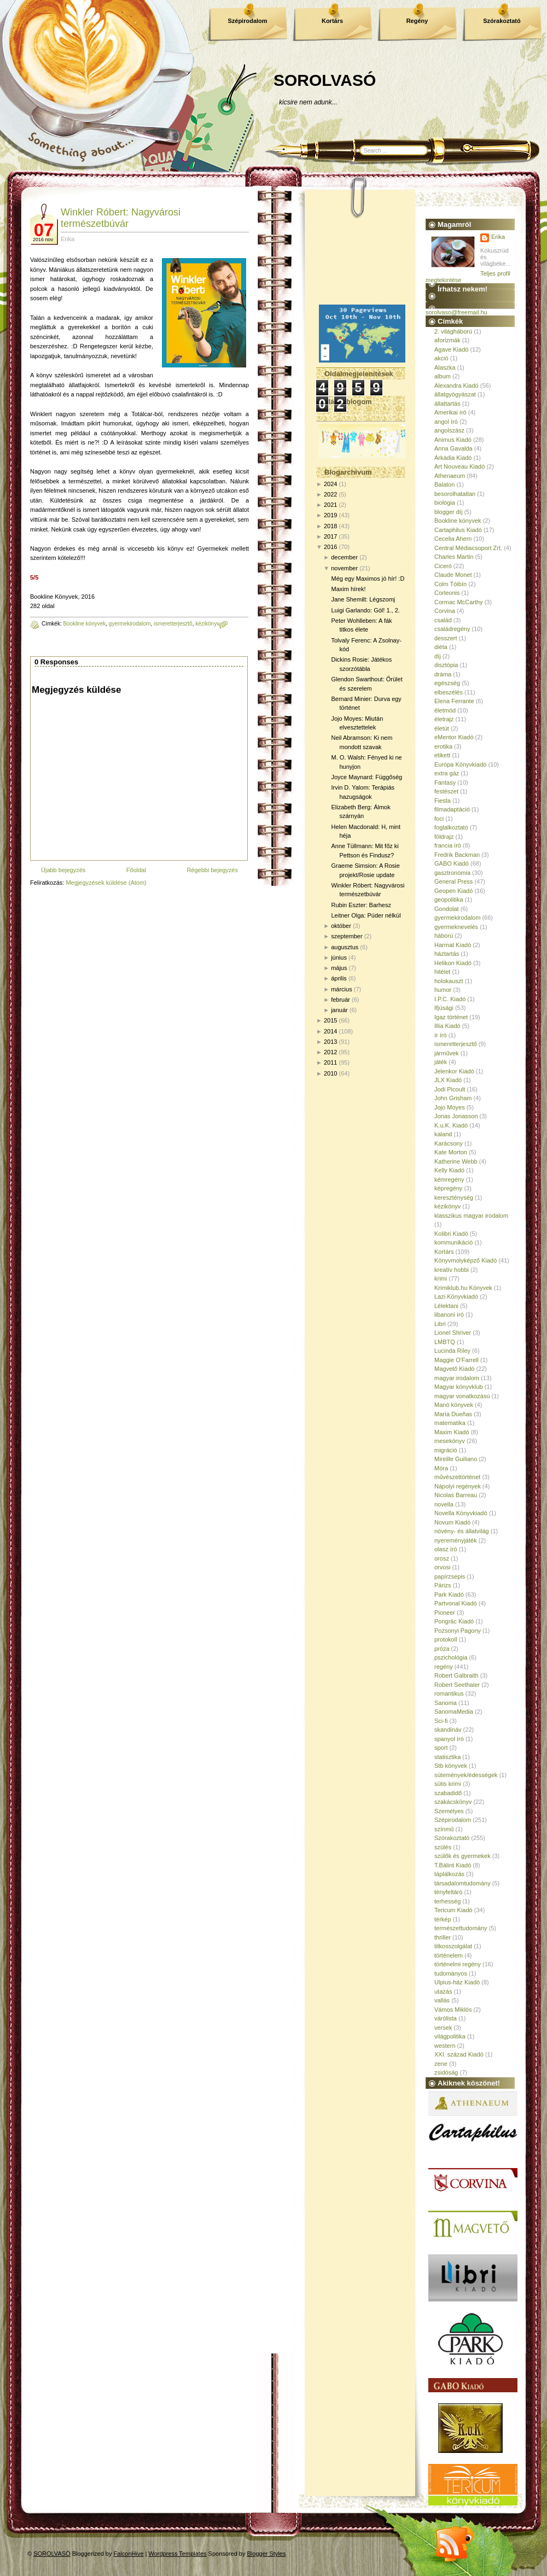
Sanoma (445, 1702)
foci (439, 818)
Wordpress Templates (178, 2553)
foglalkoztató (451, 827)
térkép (442, 1919)
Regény (417, 20)
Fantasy (445, 782)
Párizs (442, 1585)
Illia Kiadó (447, 1026)
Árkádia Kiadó (453, 457)
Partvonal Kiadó (455, 1603)
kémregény (449, 1179)
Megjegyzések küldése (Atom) (106, 882)
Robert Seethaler (457, 1684)
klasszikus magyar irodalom (471, 1215)
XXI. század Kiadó (459, 2054)
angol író (446, 421)
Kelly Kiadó (449, 1170)
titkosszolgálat (453, 1946)
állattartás (447, 403)
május (339, 968)
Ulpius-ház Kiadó (457, 1982)
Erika (498, 236)
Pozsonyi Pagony (457, 1630)
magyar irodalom (456, 1378)
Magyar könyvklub (458, 1386)
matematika (449, 1423)
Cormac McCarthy (458, 602)
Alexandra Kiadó (456, 385)
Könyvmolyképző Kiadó (465, 1260)
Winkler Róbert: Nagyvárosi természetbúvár (121, 218)
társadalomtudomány (462, 1883)
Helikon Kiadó (453, 963)
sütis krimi (447, 1783)
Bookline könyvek (84, 624)
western (445, 2045)
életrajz (443, 719)
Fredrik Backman (457, 854)
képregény (448, 1188)
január (339, 1010)
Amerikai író (450, 412)
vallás (442, 2000)
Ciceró (443, 566)
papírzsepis (449, 1576)
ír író (440, 1035)
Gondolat (446, 909)
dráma (442, 674)
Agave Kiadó (451, 349)
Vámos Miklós (453, 2009)
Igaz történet (451, 1017)
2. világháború (453, 331)
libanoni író (449, 1314)
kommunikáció (453, 1242)
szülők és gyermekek (462, 1856)
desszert (445, 638)
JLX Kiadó (448, 1080)
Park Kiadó (449, 1594)
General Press (453, 881)
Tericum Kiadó (453, 1910)
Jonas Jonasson (456, 1116)
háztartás (446, 953)
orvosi (442, 1567)
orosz (441, 1558)
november (344, 568)
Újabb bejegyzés (63, 870)
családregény (452, 629)
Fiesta (442, 800)
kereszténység (453, 1197)
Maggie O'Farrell (456, 1360)
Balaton (444, 484)
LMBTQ (444, 1342)
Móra (441, 1468)
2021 (330, 504)
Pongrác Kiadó (454, 1621)
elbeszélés (448, 692)
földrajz (443, 836)
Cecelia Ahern (453, 538)
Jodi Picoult (449, 1089)
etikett (442, 755)
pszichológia (451, 1657)
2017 (330, 536)
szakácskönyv (453, 1801)
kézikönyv (207, 624)
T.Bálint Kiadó (452, 1865)
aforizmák (447, 340)
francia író (447, 845)
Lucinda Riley (452, 1350)
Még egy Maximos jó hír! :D (367, 578)
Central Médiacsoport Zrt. (468, 548)
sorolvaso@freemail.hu (456, 312)
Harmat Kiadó (452, 945)
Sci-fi (440, 1721)
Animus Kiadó (453, 439)
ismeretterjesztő (173, 624)
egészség (447, 683)
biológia (444, 502)
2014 (330, 1031)
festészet (446, 791)
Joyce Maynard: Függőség (366, 777)
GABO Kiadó (451, 863)
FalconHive (129, 2553)
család (443, 620)
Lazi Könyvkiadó (456, 1296)
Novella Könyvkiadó (460, 1513)
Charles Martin (454, 556)
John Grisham (453, 1098)
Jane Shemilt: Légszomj (363, 599)
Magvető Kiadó (454, 1368)
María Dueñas (453, 1414)
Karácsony (448, 1143)
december (344, 557)
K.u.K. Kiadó (451, 1125)
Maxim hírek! (348, 589)
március (341, 989)
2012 (330, 1052)
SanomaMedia (453, 1711)
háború (443, 935)
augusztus (344, 947)
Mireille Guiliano (455, 1459)
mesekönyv (449, 1441)
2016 (330, 547)
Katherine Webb (456, 1161)
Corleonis (446, 592)
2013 (330, 1041)
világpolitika (449, 2036)
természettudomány (460, 1928)
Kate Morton (450, 1152)
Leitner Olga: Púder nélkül (365, 915)
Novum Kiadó (452, 1522)
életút (441, 728)
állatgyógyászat (455, 394)
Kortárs (332, 20)
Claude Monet (453, 574)
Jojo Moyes (449, 1107)
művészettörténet (457, 1477)
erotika (443, 746)
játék (440, 1062)
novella (443, 1504)
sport (440, 1747)
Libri (440, 1324)
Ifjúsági (443, 1007)
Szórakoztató (501, 20)
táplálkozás (449, 1874)
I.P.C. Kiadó (449, 999)
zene (440, 2063)
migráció (445, 1450)
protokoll (445, 1639)
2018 (330, 526)
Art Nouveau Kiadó (459, 466)
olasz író (445, 1549)
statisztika (447, 1757)
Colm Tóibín (450, 584)
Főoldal (136, 870)
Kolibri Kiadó (451, 1233)
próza (442, 1648)
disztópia (446, 665)
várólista (445, 2018)
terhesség (447, 1901)
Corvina (444, 611)
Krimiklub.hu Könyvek (463, 1287)
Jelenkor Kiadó (454, 1071)
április (339, 978)
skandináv (448, 1729)
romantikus (449, 1693)
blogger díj (448, 512)
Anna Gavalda (453, 448)
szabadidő (448, 1793)
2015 (330, 1020)
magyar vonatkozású (462, 1396)
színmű (443, 1829)
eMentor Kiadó (454, 737)
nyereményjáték (455, 1540)
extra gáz (446, 773)
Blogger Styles (266, 2553)
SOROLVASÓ (325, 80)
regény (443, 1666)
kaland (443, 1134)
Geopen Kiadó (453, 890)
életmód (445, 710)
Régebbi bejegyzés (212, 870)
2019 (330, 515)
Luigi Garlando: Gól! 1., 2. (365, 610)
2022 (330, 494)
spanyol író (449, 1739)
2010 (330, 1073)
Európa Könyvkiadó (460, 764)
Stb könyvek (450, 1765)
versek (443, 2027)
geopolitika (448, 899)
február (340, 999)
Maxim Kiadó (451, 1432)
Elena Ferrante (454, 701)
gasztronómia (452, 872)
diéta (440, 647)
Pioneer (444, 1612)
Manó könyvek (453, 1404)
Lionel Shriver (452, 1332)
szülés (442, 1847)
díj (437, 656)
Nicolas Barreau (455, 1495)
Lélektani (446, 1305)
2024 (330, 484)
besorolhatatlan (454, 493)
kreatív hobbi (451, 1269)
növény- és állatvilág (461, 1531)
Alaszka (445, 367)
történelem (448, 1955)
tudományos (450, 1973)
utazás (443, 1991)
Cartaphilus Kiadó (458, 530)
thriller (442, 1937)
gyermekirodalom (130, 624)
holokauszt (448, 981)
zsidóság (446, 2072)
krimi (440, 1278)
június (339, 957)
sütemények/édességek (466, 1775)
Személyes (449, 1811)
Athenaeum (449, 475)
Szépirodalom (247, 20)
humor (442, 989)
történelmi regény (457, 1964)
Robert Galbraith (456, 1675)
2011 (330, 1062)
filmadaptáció (452, 809)
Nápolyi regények (457, 1486)
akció (441, 358)
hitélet (442, 971)
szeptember (346, 936)
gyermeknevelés (456, 927)
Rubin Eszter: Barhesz (361, 905)
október (341, 925)
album (442, 376)
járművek (446, 1053)
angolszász (449, 430)
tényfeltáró (448, 1892)
